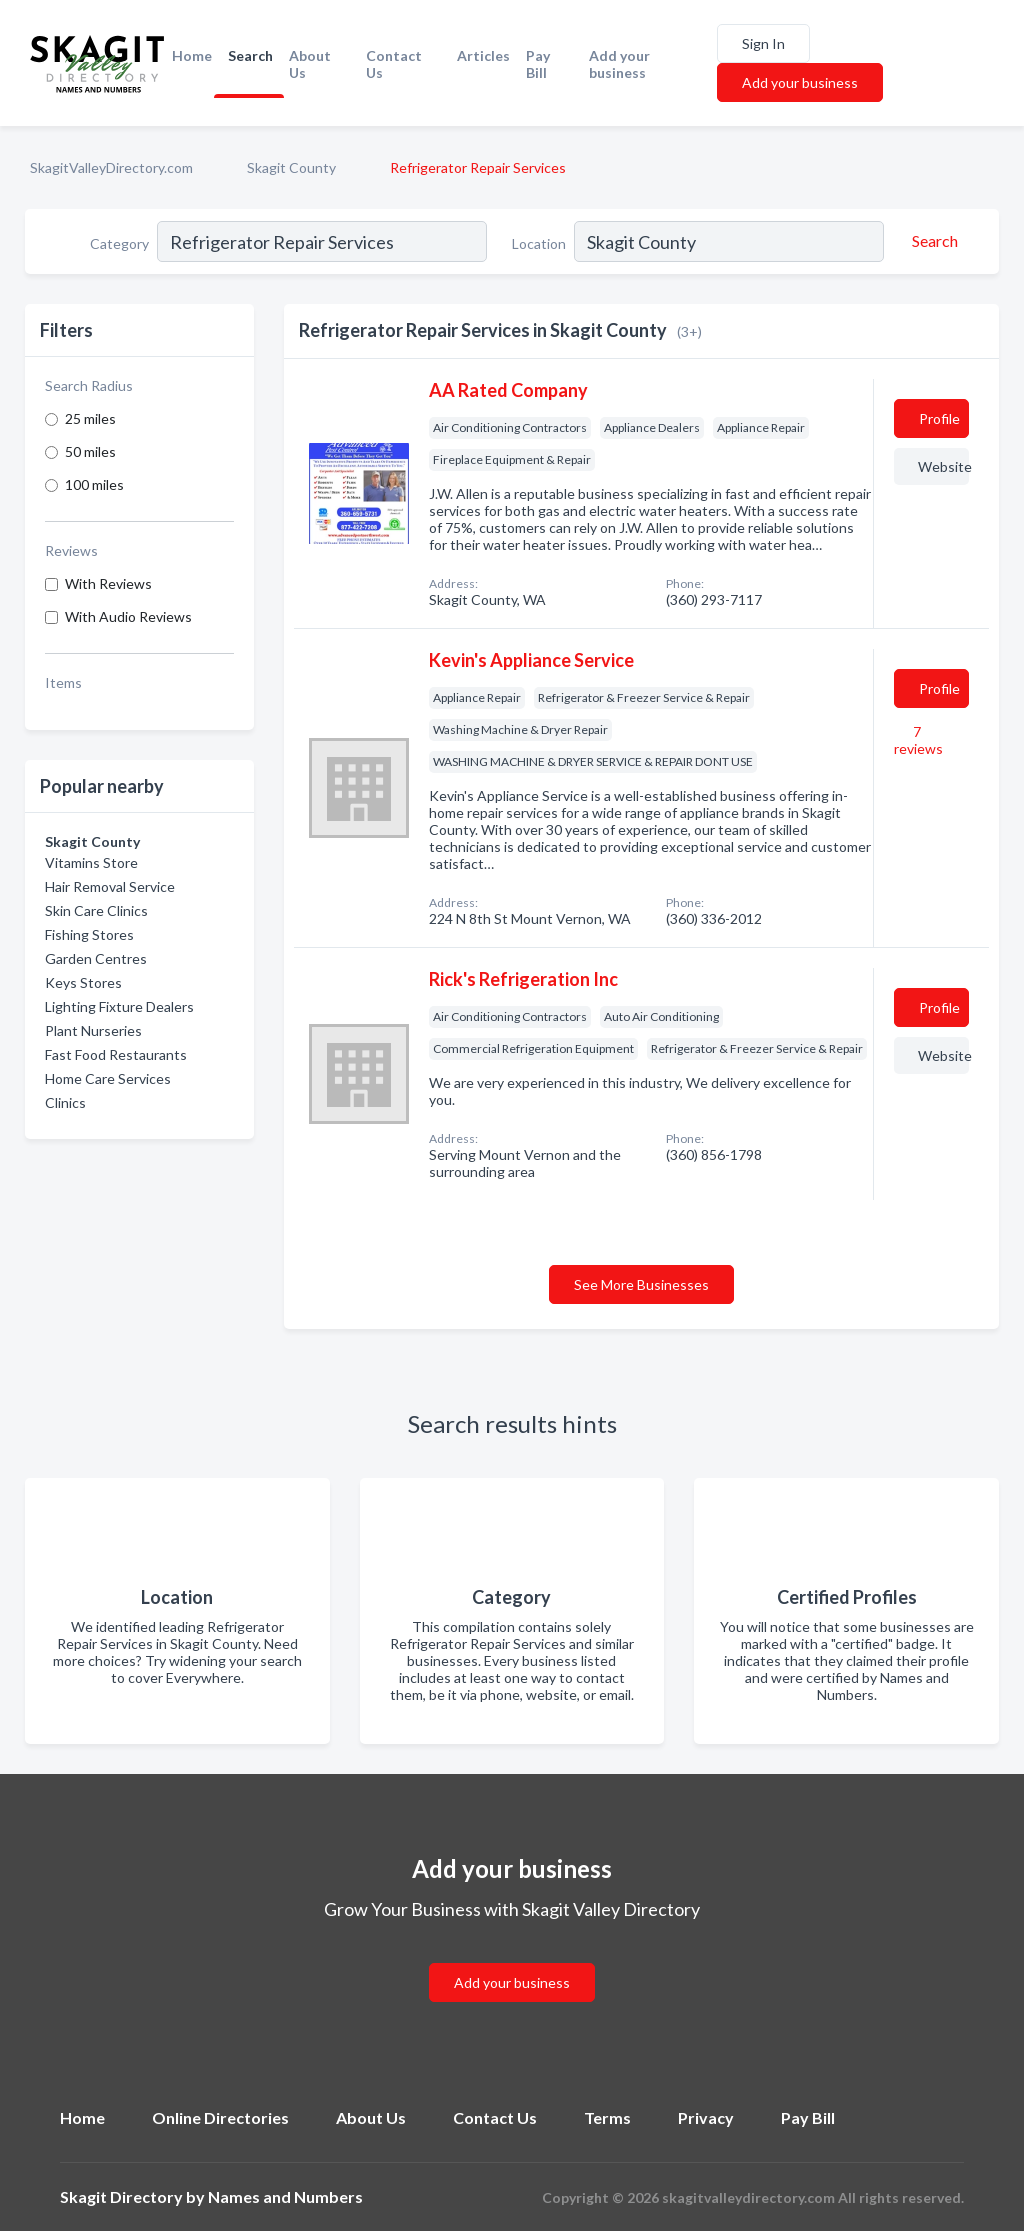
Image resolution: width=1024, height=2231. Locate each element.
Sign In (763, 43)
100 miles (94, 484)
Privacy (706, 2117)
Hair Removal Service (110, 886)
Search (250, 55)
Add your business (619, 64)
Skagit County (291, 167)
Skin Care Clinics (96, 910)
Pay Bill (538, 64)
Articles (483, 55)
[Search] (932, 241)
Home (192, 55)
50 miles (90, 451)
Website (943, 466)
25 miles (90, 418)
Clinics (65, 1102)
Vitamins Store (91, 862)
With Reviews (108, 583)
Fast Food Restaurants (116, 1054)
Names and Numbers (285, 2196)
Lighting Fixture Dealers (119, 1006)
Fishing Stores (89, 934)
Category (119, 243)
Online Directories (220, 2117)
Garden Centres (96, 958)
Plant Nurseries (93, 1030)
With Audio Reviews (128, 616)
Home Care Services (108, 1078)
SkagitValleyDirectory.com (111, 167)
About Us (310, 64)
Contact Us (394, 64)
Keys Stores (83, 982)
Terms (607, 2117)
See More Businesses (641, 1284)
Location (539, 243)
